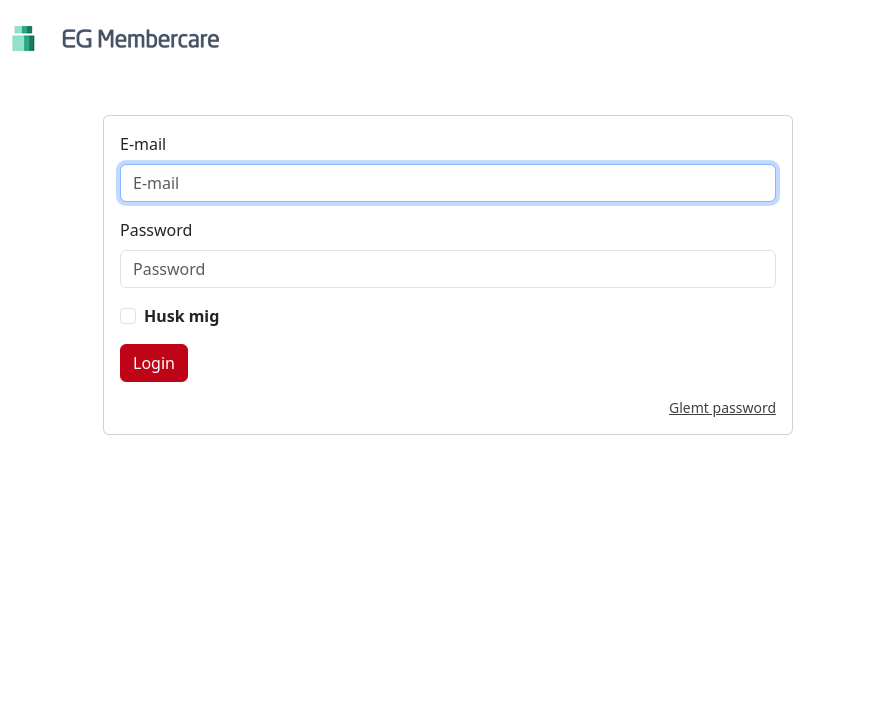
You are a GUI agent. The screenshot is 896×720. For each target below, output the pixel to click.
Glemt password (722, 407)
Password (156, 230)
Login (154, 363)
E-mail (143, 144)
